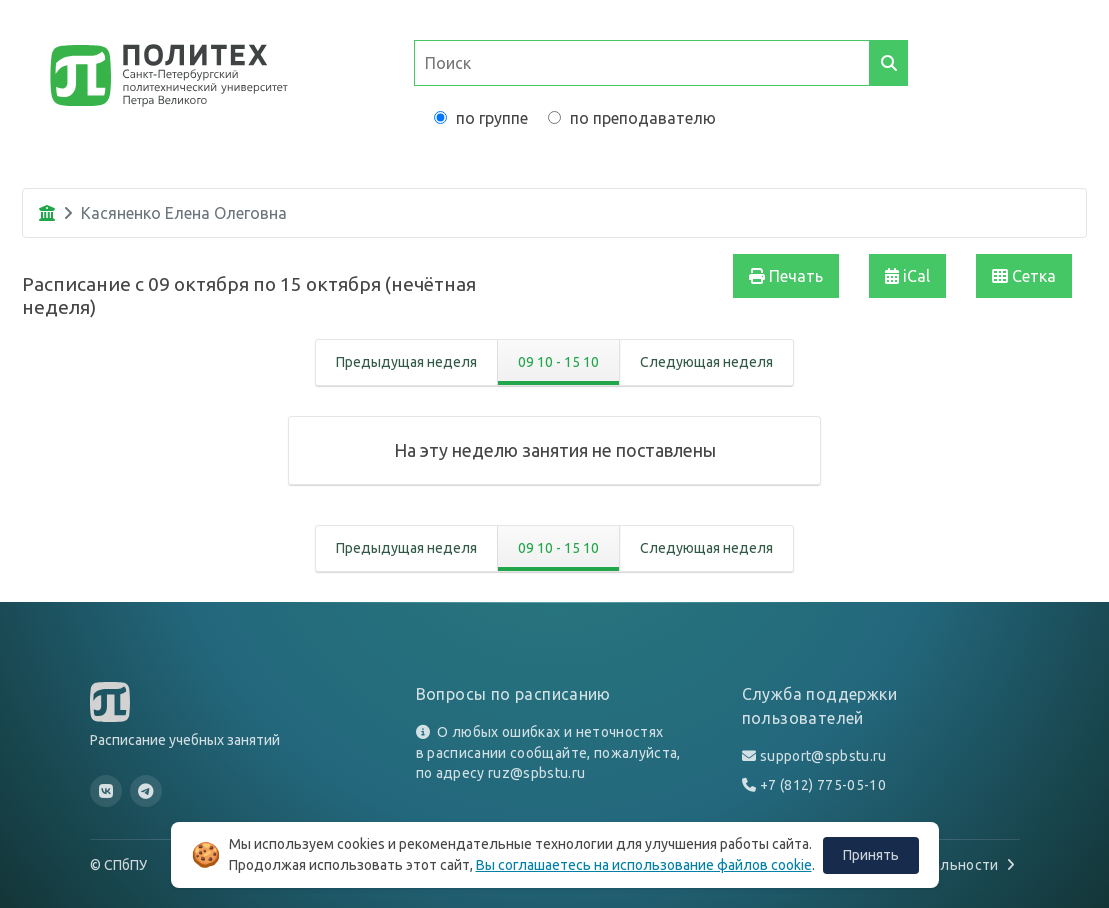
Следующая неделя (706, 362)
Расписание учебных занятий (185, 740)
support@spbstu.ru (823, 756)
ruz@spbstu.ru (537, 773)
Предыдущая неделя (406, 362)
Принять (871, 855)
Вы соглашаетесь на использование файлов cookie (644, 865)
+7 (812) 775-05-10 (823, 785)
